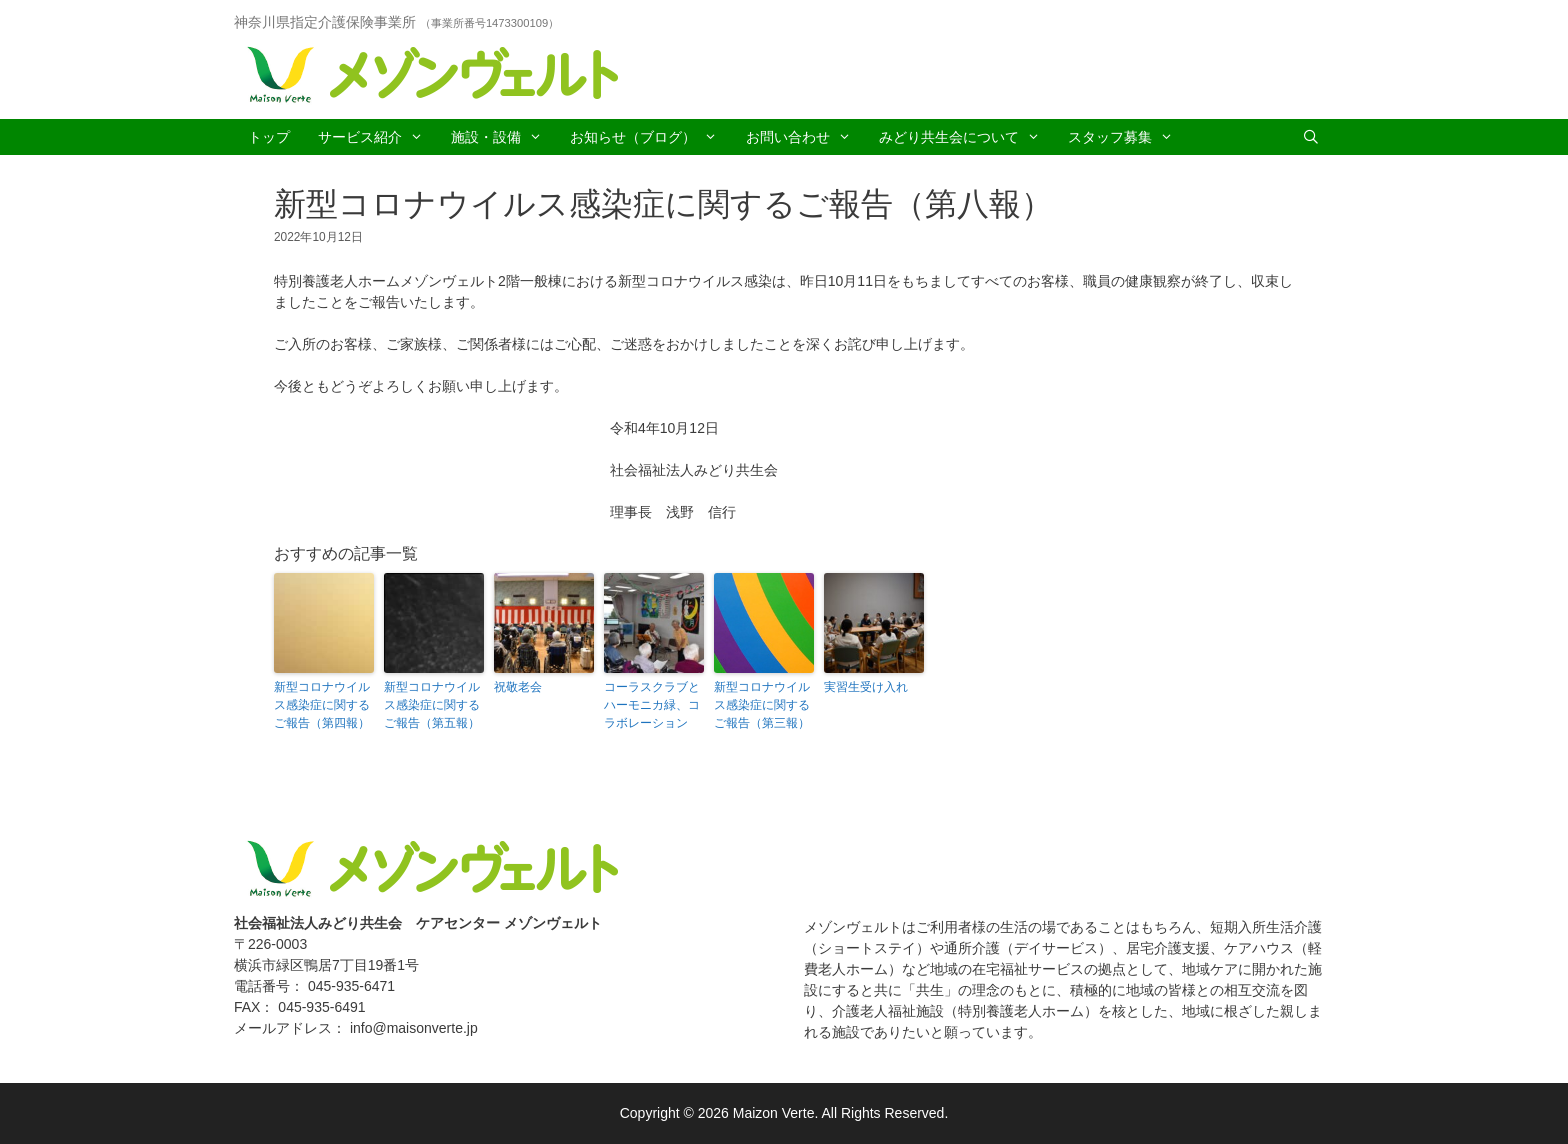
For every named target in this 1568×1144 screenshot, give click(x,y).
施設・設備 (503, 137)
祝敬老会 (518, 687)
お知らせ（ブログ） (650, 137)
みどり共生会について (966, 137)
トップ (269, 137)
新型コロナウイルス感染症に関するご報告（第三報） (762, 705)
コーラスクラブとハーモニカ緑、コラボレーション (652, 705)
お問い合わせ (805, 137)
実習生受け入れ (866, 687)
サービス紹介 (377, 137)
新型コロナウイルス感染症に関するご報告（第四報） (322, 705)
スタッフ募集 (1127, 137)
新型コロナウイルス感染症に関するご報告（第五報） (432, 705)
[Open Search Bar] (1311, 137)
